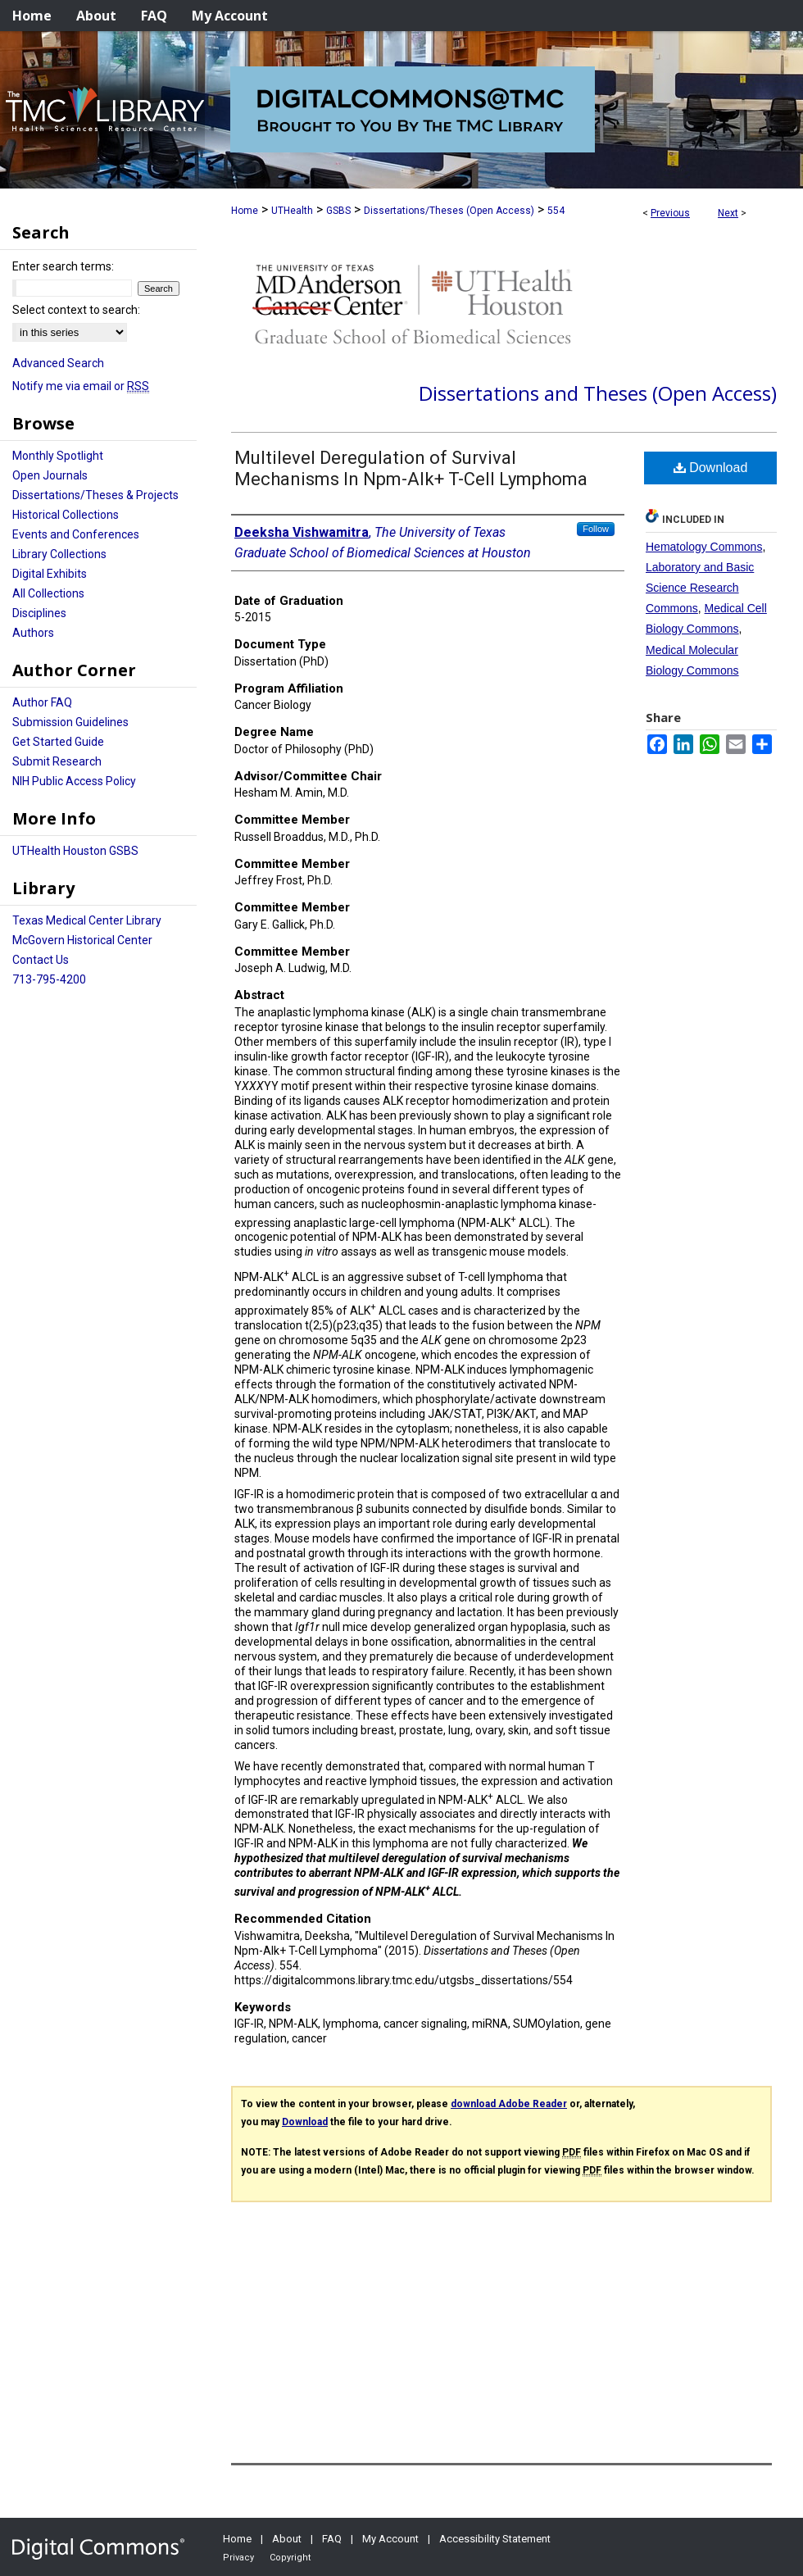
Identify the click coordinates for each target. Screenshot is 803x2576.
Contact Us (40, 959)
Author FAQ (42, 702)
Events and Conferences (75, 534)
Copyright (290, 2557)
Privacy (238, 2557)
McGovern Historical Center (82, 940)
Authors (33, 632)
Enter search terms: (63, 266)
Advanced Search (58, 363)
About (287, 2539)
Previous (670, 213)
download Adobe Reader (509, 2104)
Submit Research (57, 761)
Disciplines (39, 613)
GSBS (338, 210)
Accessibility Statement (495, 2539)
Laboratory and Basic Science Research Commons (700, 588)
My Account (390, 2539)
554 (556, 210)
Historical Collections (65, 514)
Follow (596, 529)
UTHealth (292, 210)
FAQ (332, 2539)
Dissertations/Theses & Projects (95, 495)
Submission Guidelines (70, 722)
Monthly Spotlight (57, 455)
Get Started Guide (58, 741)
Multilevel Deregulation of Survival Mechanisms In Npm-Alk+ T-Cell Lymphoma (411, 468)
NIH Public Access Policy (74, 781)
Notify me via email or (80, 386)
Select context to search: (76, 309)
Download (711, 468)
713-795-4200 (49, 979)
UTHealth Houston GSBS (75, 850)
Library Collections (59, 554)
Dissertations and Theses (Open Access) (598, 393)
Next (728, 213)
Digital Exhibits (49, 573)
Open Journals (50, 475)
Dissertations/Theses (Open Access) (449, 210)
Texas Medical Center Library (86, 920)
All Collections (48, 593)
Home (244, 210)
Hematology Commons (704, 546)
